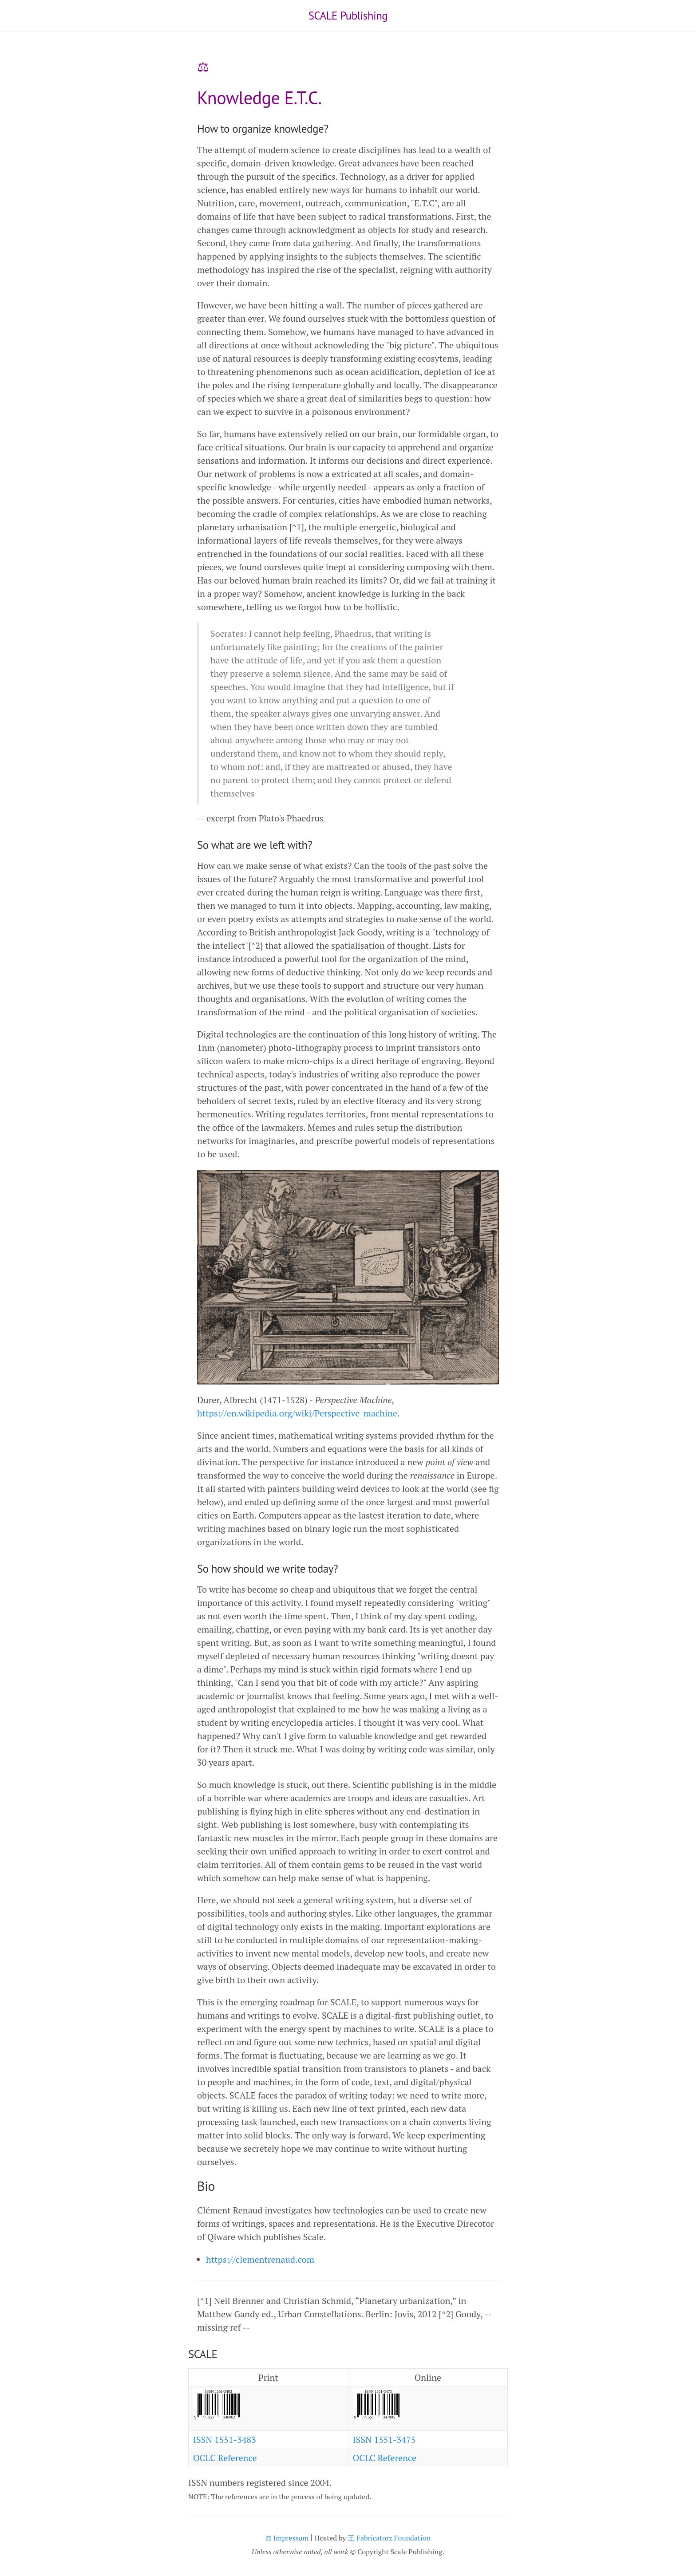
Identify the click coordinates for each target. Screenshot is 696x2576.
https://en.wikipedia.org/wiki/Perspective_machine (297, 1413)
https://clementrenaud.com (260, 2259)
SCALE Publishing (348, 15)
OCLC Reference (225, 2458)
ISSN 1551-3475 (384, 2440)
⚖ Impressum (286, 2538)
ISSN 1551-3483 (224, 2440)
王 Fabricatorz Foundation (389, 2538)
